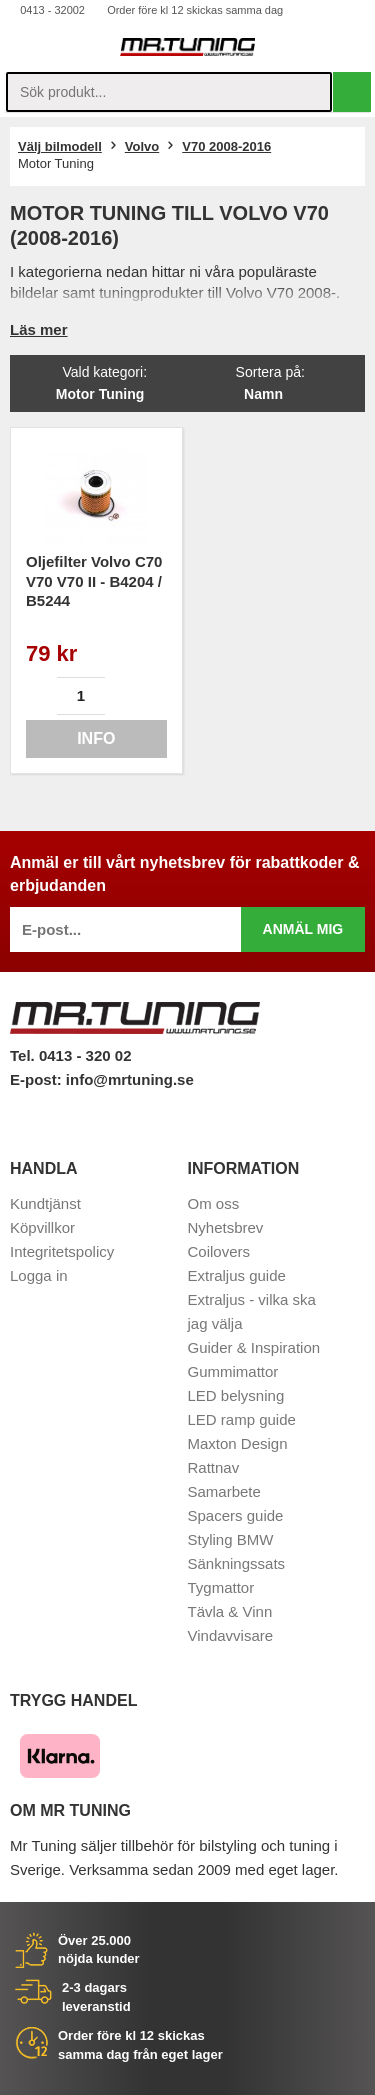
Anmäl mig (303, 929)
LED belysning (236, 1395)
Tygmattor (221, 1587)
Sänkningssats (237, 1563)
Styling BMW (231, 1539)
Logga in (39, 1275)
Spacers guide (236, 1515)
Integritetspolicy (62, 1251)
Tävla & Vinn (230, 1611)
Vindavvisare (231, 1635)
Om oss (214, 1203)
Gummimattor (233, 1371)
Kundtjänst (45, 1203)
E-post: (38, 1079)
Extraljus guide (237, 1275)
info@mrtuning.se (130, 1079)
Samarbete (224, 1491)
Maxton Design (238, 1443)
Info (96, 738)
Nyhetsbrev (226, 1227)
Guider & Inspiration (254, 1347)
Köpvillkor (42, 1227)
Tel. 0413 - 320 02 (70, 1055)
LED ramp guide (242, 1419)
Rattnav (214, 1467)
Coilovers (219, 1251)
